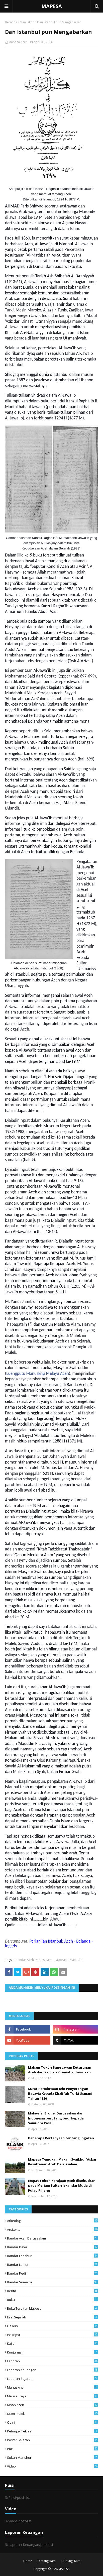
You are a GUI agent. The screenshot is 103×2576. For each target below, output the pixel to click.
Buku (52, 2299)
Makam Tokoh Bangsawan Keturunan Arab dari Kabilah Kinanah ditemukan (59, 2070)
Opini (52, 2422)
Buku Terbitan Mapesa (52, 2308)
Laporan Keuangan (52, 2370)
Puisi (52, 2448)
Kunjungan (52, 2352)
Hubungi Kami (71, 2561)
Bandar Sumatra (52, 2282)
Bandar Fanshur (52, 2256)
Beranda (11, 22)
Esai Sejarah (52, 2317)
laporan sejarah (52, 2378)
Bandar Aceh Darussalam (34, 1960)
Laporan (61, 1960)
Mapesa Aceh (18, 42)
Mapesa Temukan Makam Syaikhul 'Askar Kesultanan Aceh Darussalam (62, 2162)
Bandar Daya (52, 2247)
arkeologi (52, 2220)
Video (52, 2466)
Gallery (52, 2326)
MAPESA (51, 6)
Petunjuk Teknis (52, 2431)
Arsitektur (52, 2229)
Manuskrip (27, 22)
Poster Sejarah (52, 2440)
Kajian (52, 2343)
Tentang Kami (46, 2561)
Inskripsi (52, 2334)
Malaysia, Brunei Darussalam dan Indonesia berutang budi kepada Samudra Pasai (56, 2118)
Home (27, 2561)
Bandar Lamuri (52, 2264)
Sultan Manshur (52, 2457)
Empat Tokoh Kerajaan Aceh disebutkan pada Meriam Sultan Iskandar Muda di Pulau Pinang (61, 2185)
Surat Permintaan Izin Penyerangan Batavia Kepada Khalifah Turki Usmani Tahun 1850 (60, 2093)
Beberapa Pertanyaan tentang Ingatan (61, 2138)
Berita (52, 2291)
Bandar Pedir (52, 2273)
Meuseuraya (52, 2396)
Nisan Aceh (52, 2405)
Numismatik (52, 2413)
